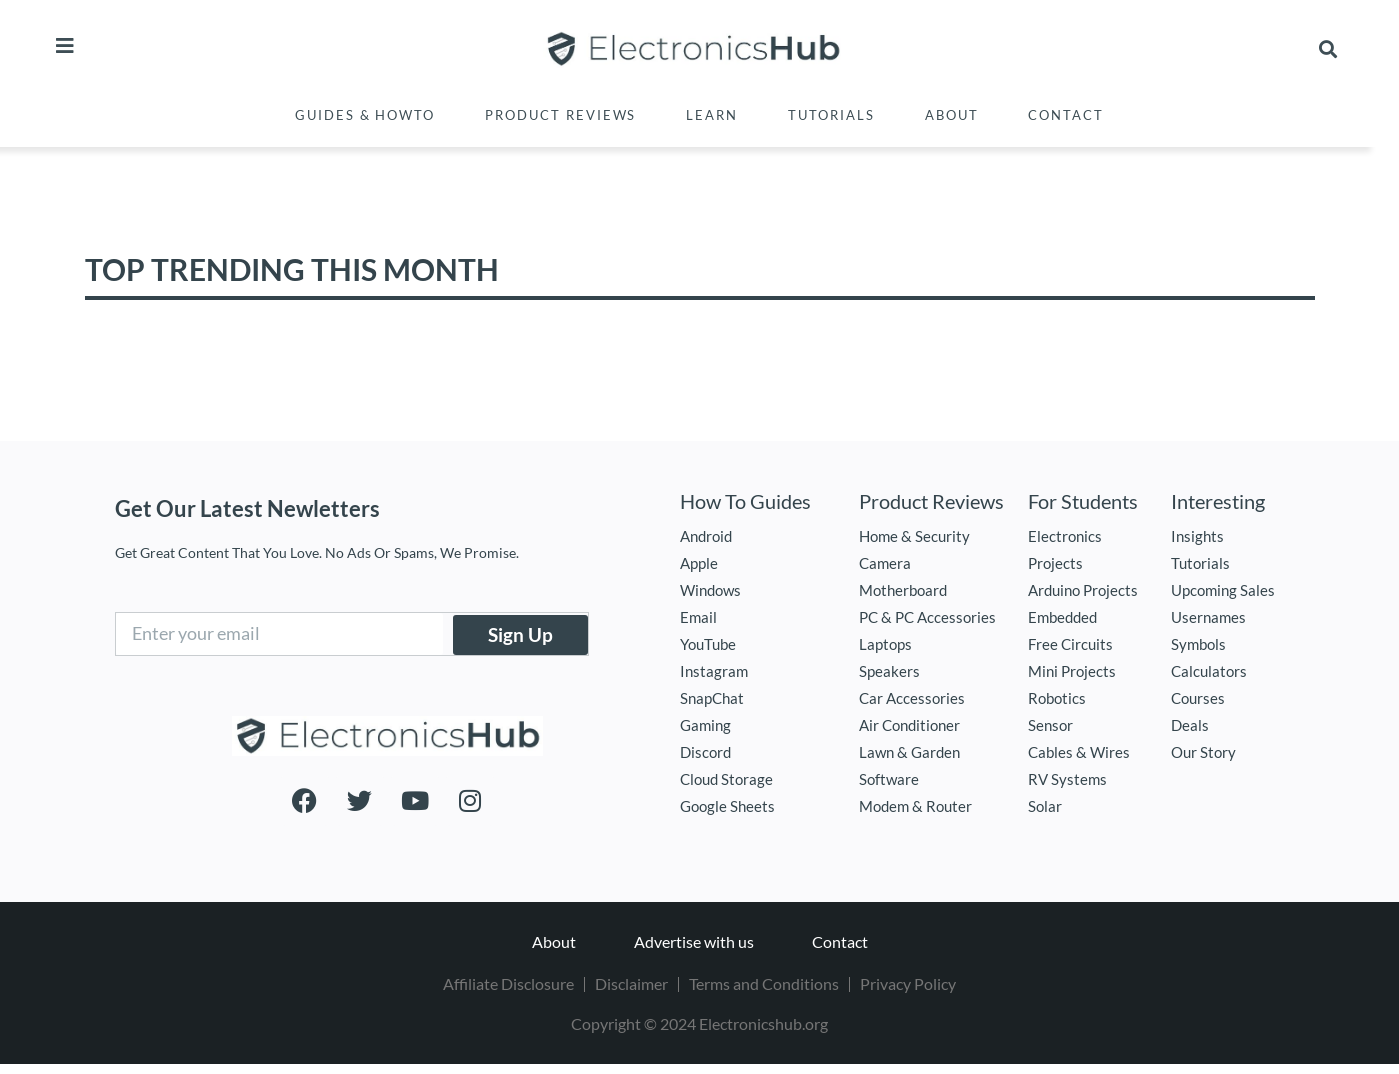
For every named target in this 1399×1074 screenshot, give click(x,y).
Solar (1045, 806)
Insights (1197, 536)
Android (706, 536)
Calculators (1209, 671)
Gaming (705, 725)
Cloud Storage (726, 779)
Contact (1066, 115)
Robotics (1057, 698)
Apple (699, 563)
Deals (1190, 725)
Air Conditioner (909, 725)
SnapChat (712, 698)
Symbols (1198, 644)
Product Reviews (560, 115)
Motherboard (903, 590)
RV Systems (1067, 779)
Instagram (714, 671)
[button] (1328, 49)
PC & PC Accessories (927, 617)
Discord (705, 752)
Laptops (885, 644)
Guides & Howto (365, 115)
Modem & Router (915, 806)
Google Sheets (727, 806)
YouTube (708, 644)
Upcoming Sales (1223, 590)
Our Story (1203, 752)
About (952, 115)
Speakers (889, 671)
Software (889, 779)
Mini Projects (1072, 671)
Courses (1198, 698)
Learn (712, 115)
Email (698, 617)
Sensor (1050, 725)
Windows (710, 590)
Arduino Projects (1083, 590)
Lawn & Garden (909, 752)
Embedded (1062, 617)
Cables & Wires (1079, 752)
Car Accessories (912, 698)
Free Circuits (1070, 644)
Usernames (1208, 617)
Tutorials (831, 115)
